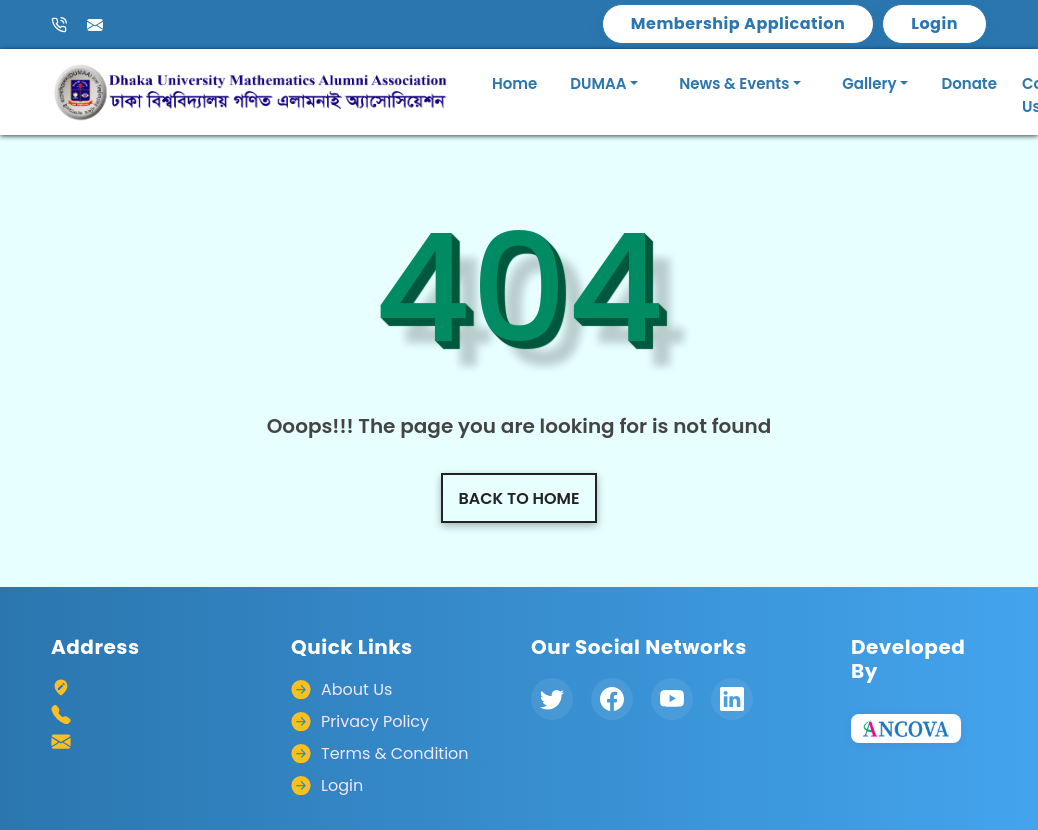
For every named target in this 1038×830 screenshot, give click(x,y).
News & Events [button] (734, 83)
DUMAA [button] (598, 83)
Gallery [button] (869, 83)
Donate (969, 83)
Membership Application (738, 23)
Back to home (519, 498)
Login (934, 23)
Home (514, 83)
